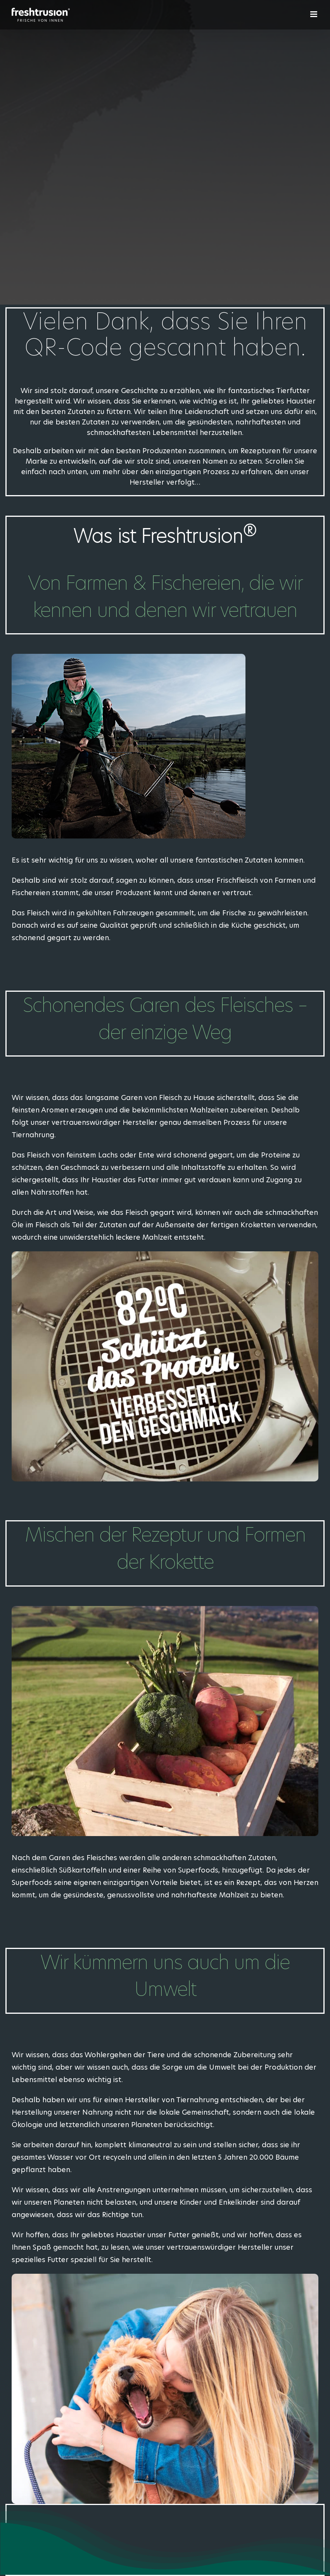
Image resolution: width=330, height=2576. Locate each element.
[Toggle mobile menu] (314, 14)
